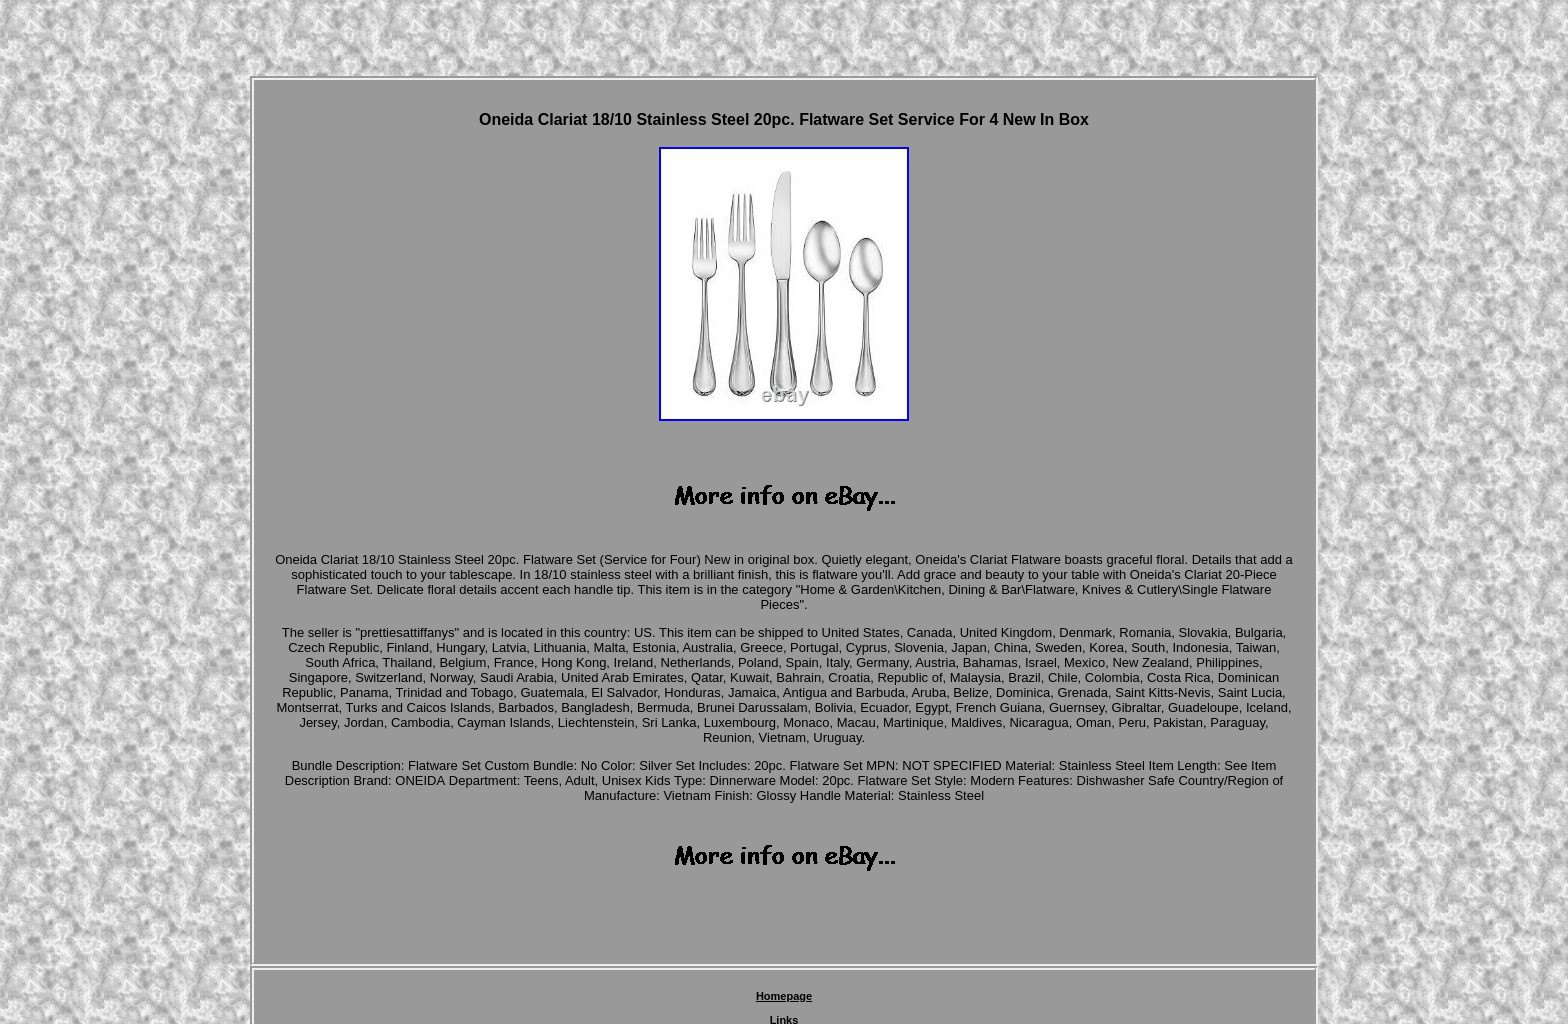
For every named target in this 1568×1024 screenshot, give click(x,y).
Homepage (784, 996)
